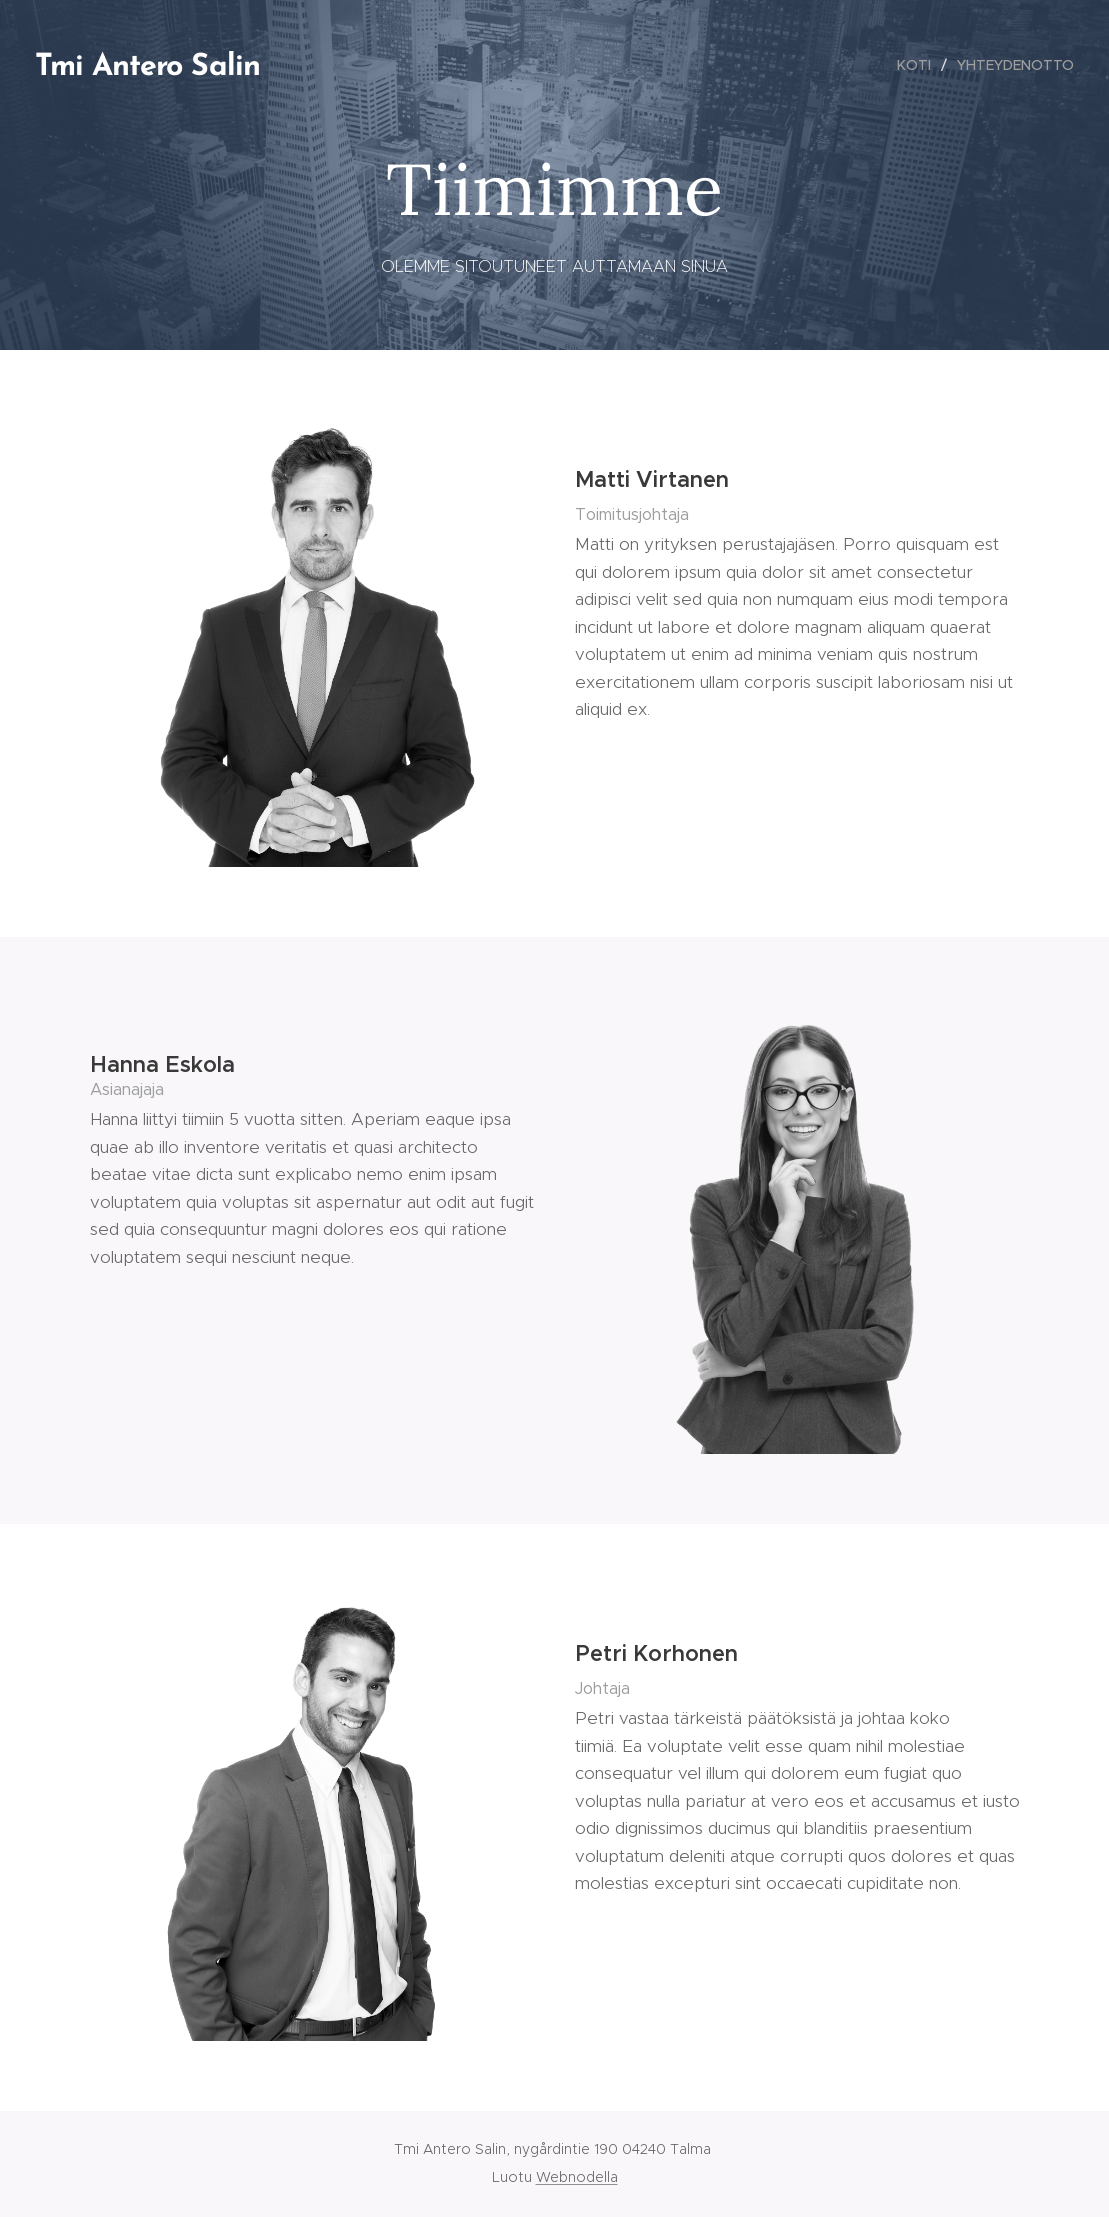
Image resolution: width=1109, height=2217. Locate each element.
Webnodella (577, 2177)
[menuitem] (919, 65)
